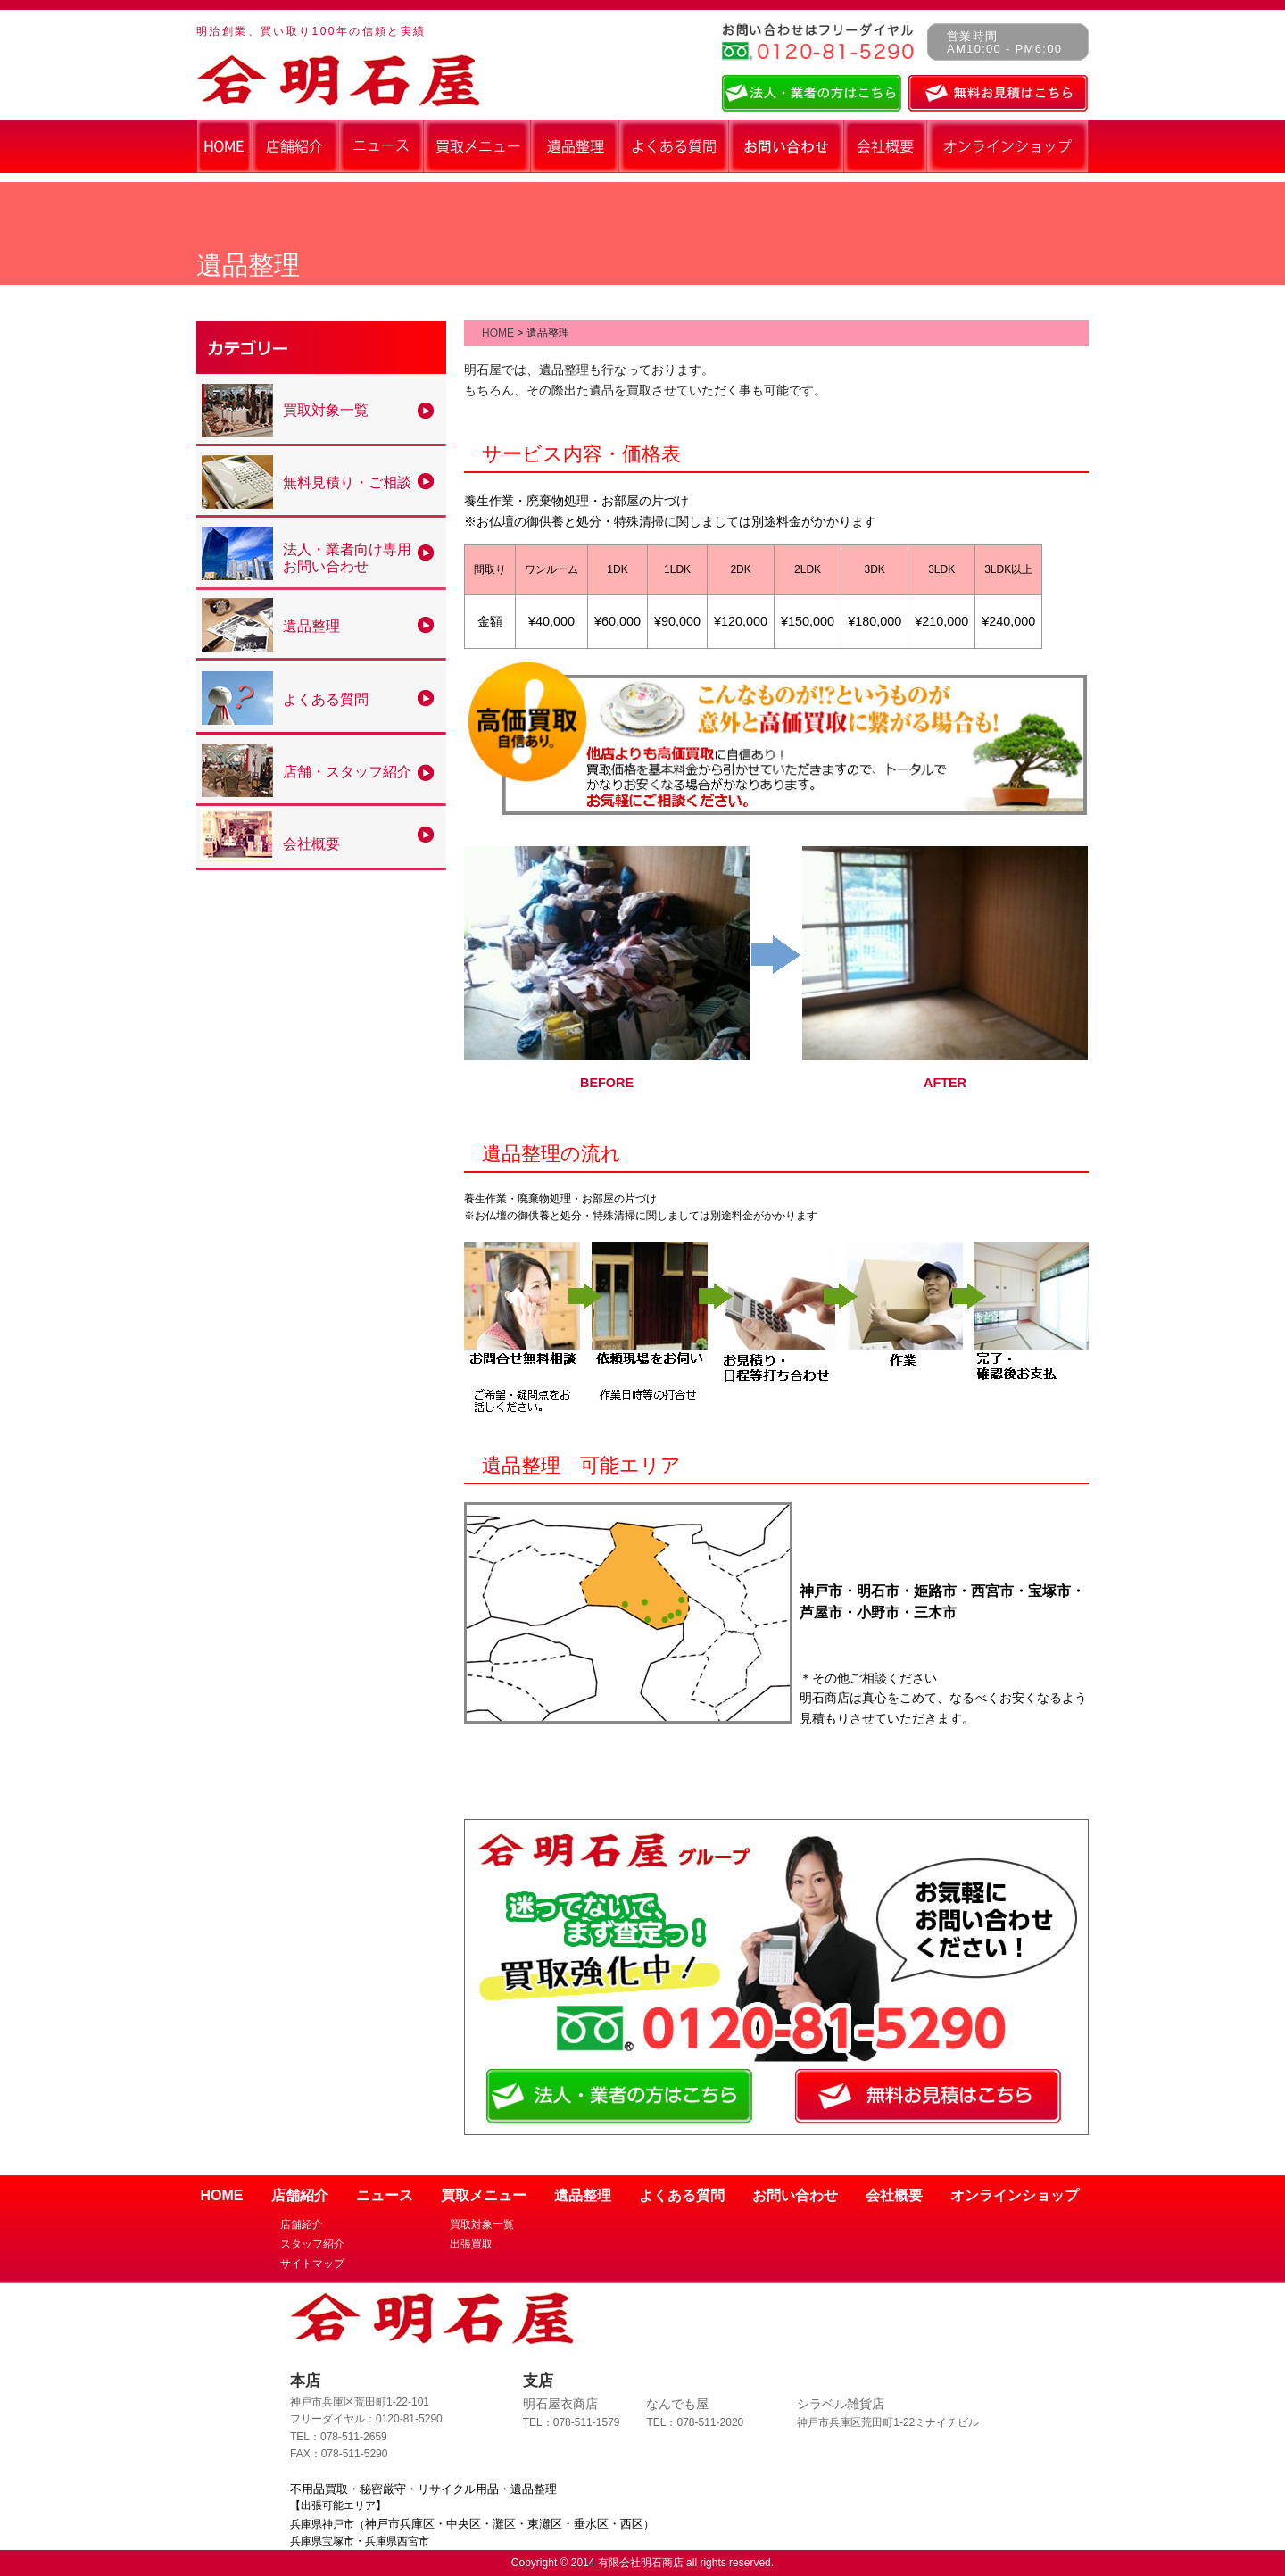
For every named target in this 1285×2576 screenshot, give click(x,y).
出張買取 (471, 2244)
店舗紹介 (299, 2195)
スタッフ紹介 (312, 2244)
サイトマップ (312, 2263)
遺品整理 (582, 2195)
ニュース (384, 2195)
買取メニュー (483, 2195)
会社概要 (894, 2195)
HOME (498, 333)
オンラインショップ (1014, 2195)
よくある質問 (682, 2195)
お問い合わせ (795, 2195)
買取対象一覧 (482, 2224)
